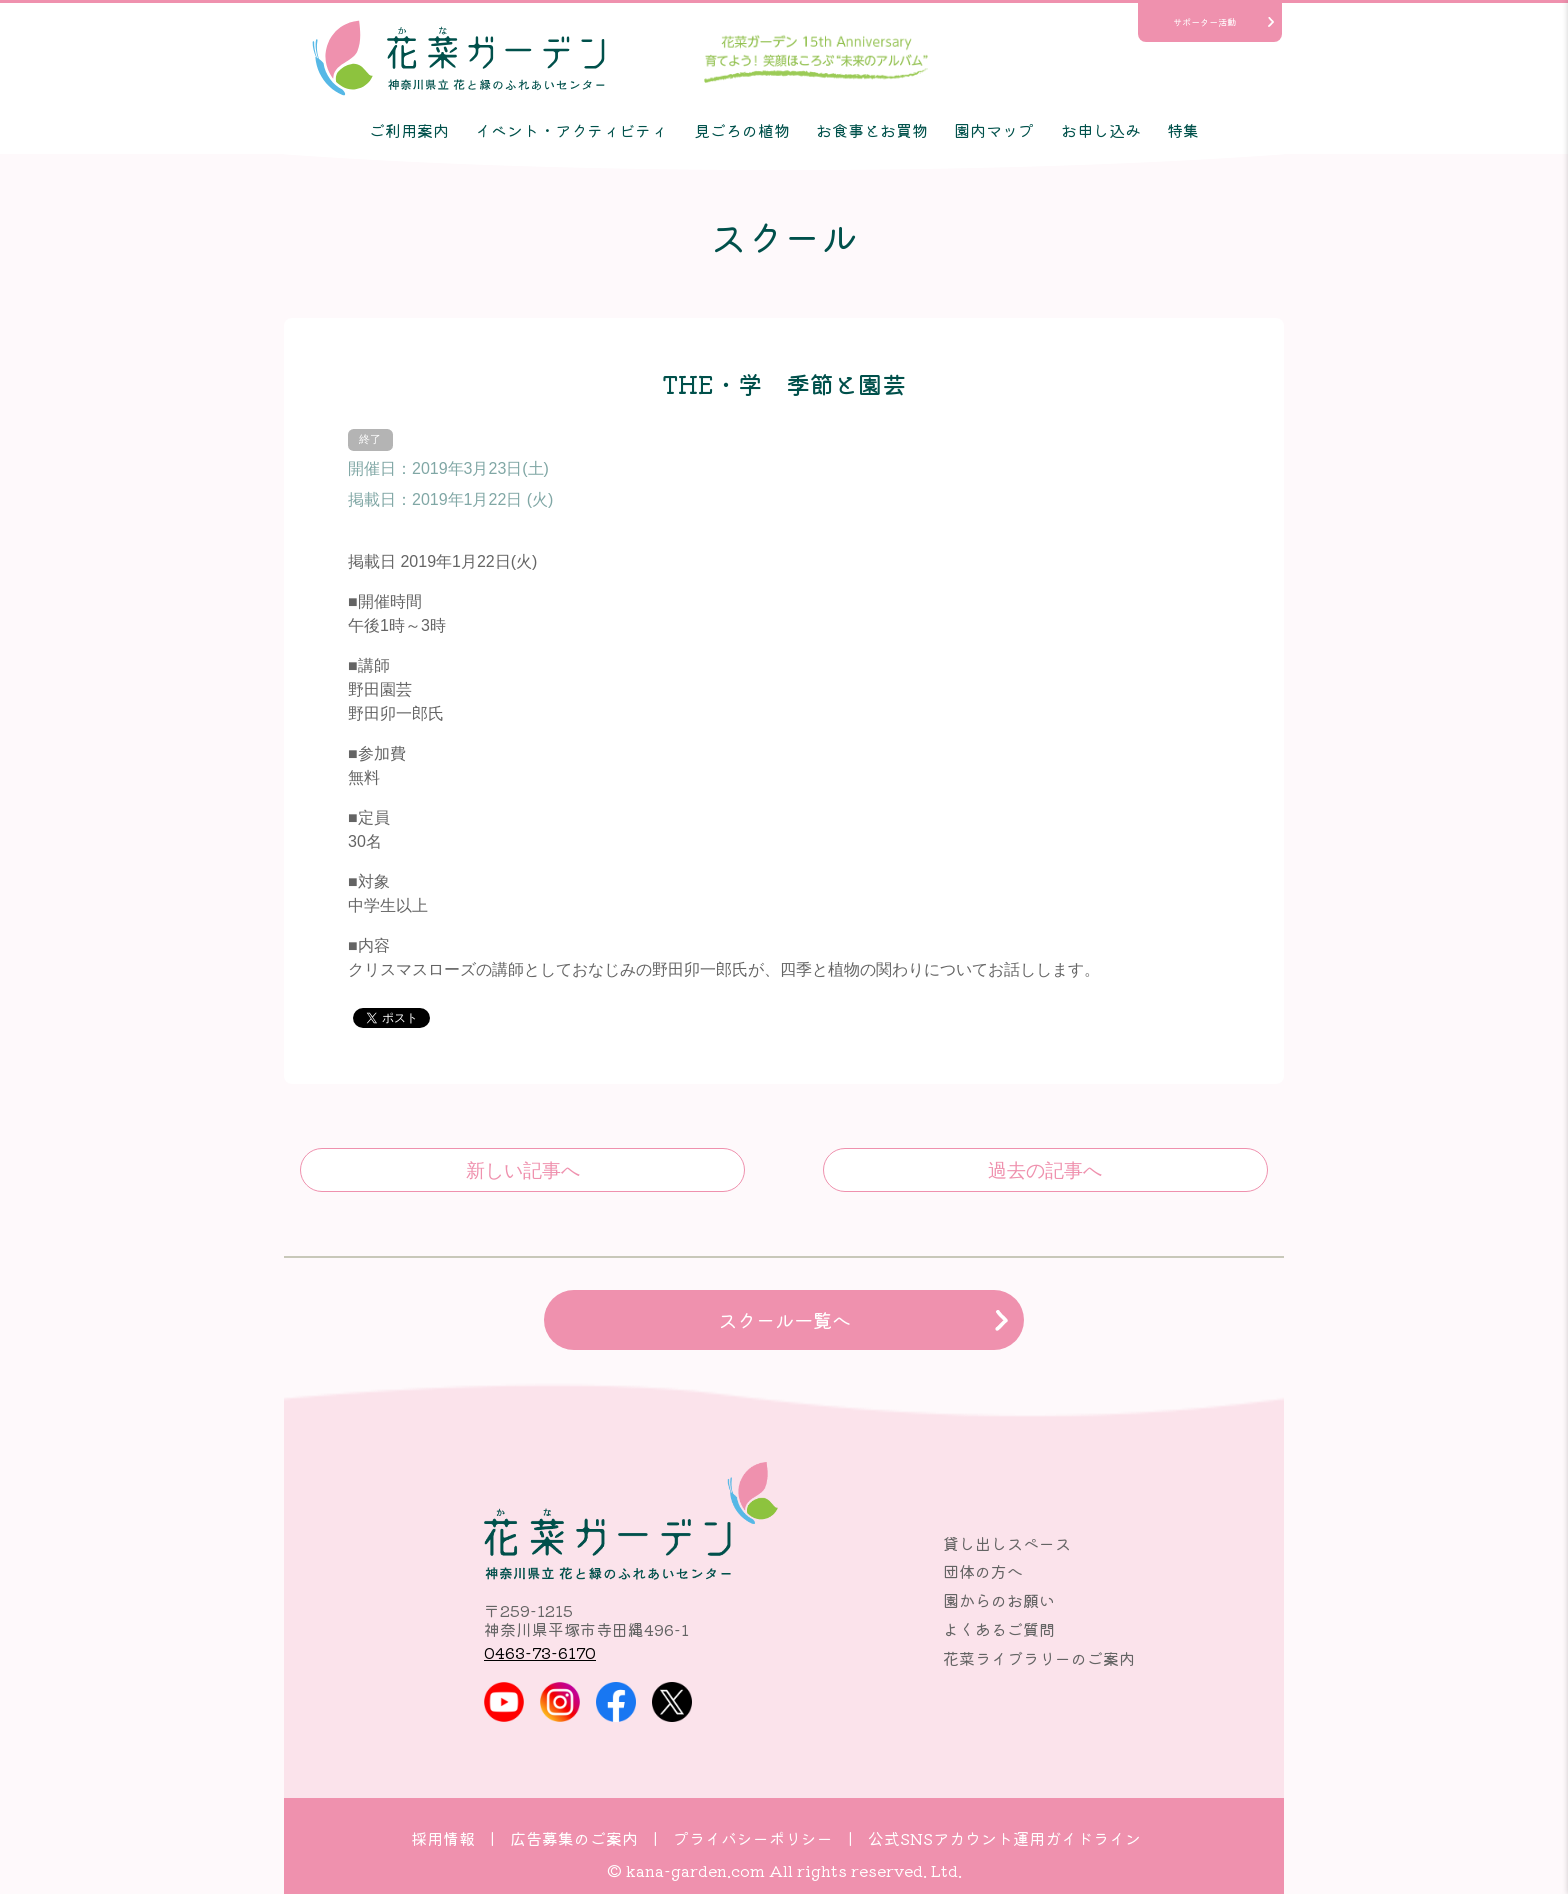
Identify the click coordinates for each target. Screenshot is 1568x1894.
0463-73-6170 (540, 1652)
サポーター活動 (1204, 22)
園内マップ (994, 130)
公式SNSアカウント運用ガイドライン (1004, 1838)
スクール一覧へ (784, 1320)
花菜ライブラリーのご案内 (1039, 1658)
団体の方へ (983, 1571)
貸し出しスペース (1007, 1543)
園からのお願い (999, 1600)
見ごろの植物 (742, 130)
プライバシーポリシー (753, 1838)
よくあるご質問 (999, 1629)
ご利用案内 (409, 130)
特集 (1183, 130)
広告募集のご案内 (574, 1838)
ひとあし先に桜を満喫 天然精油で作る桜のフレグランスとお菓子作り (522, 1170)
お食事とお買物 (872, 130)
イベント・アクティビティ (571, 130)
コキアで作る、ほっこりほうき (1045, 1170)
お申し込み (1101, 130)
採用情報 (443, 1838)
